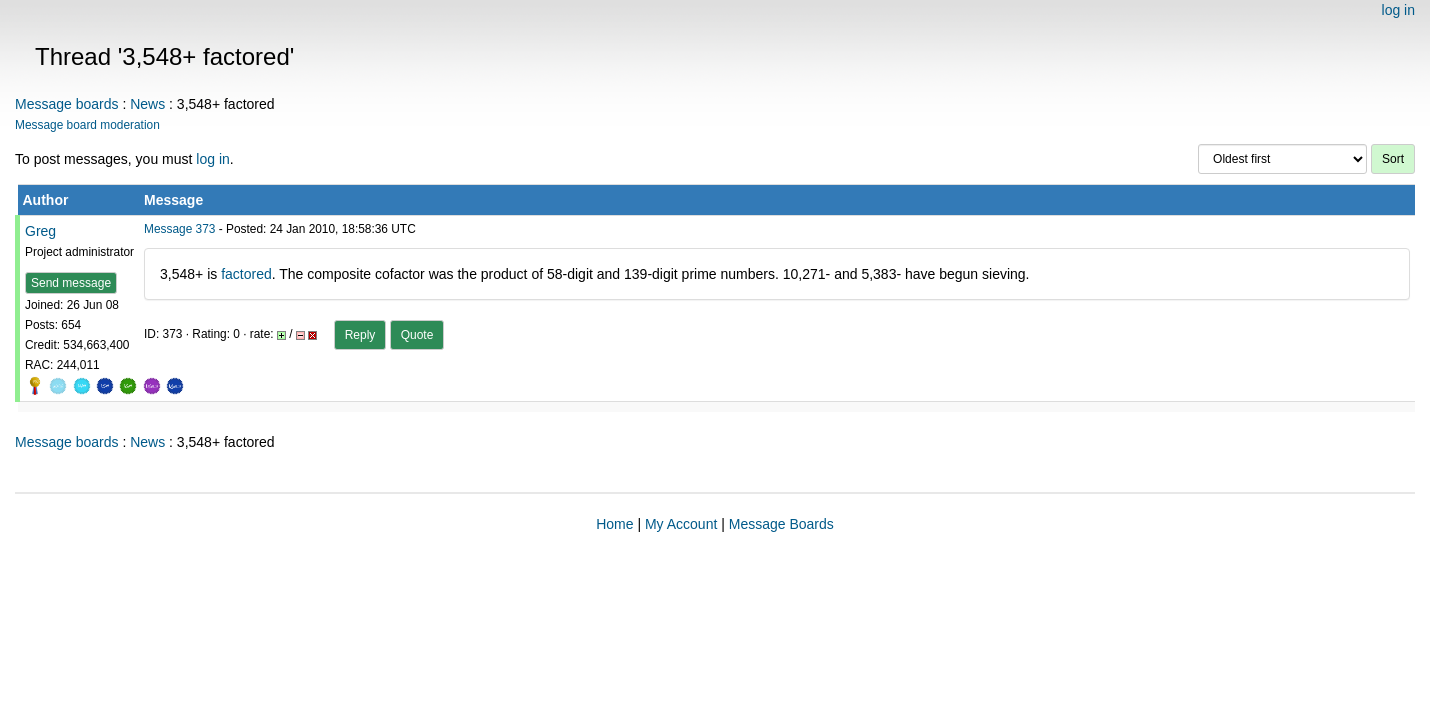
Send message (71, 283)
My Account (681, 524)
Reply (360, 335)
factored (246, 274)
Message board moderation (87, 125)
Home (614, 524)
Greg (40, 231)
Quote (417, 335)
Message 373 (179, 229)
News (147, 104)
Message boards (67, 104)
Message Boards (781, 524)
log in (1398, 10)
